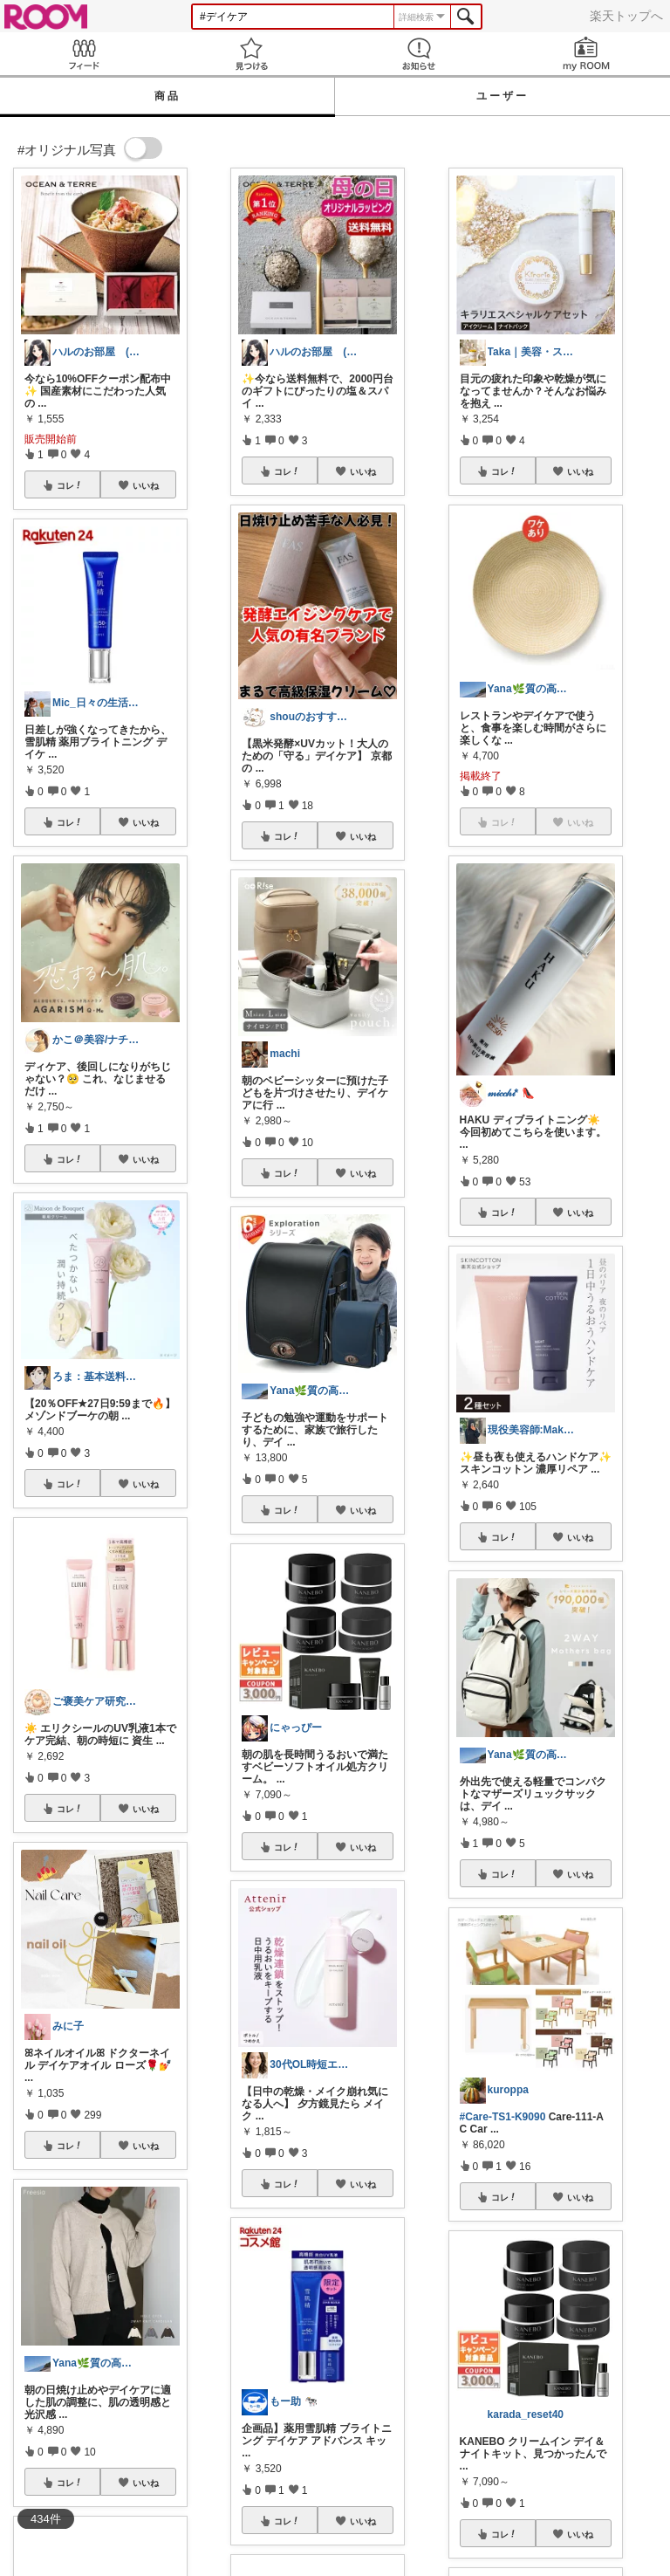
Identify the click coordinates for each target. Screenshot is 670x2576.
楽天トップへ (626, 16)
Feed (84, 53)
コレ (70, 485)
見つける (251, 53)
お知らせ (418, 53)
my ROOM (586, 53)
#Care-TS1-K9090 (503, 2117)
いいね (146, 485)
